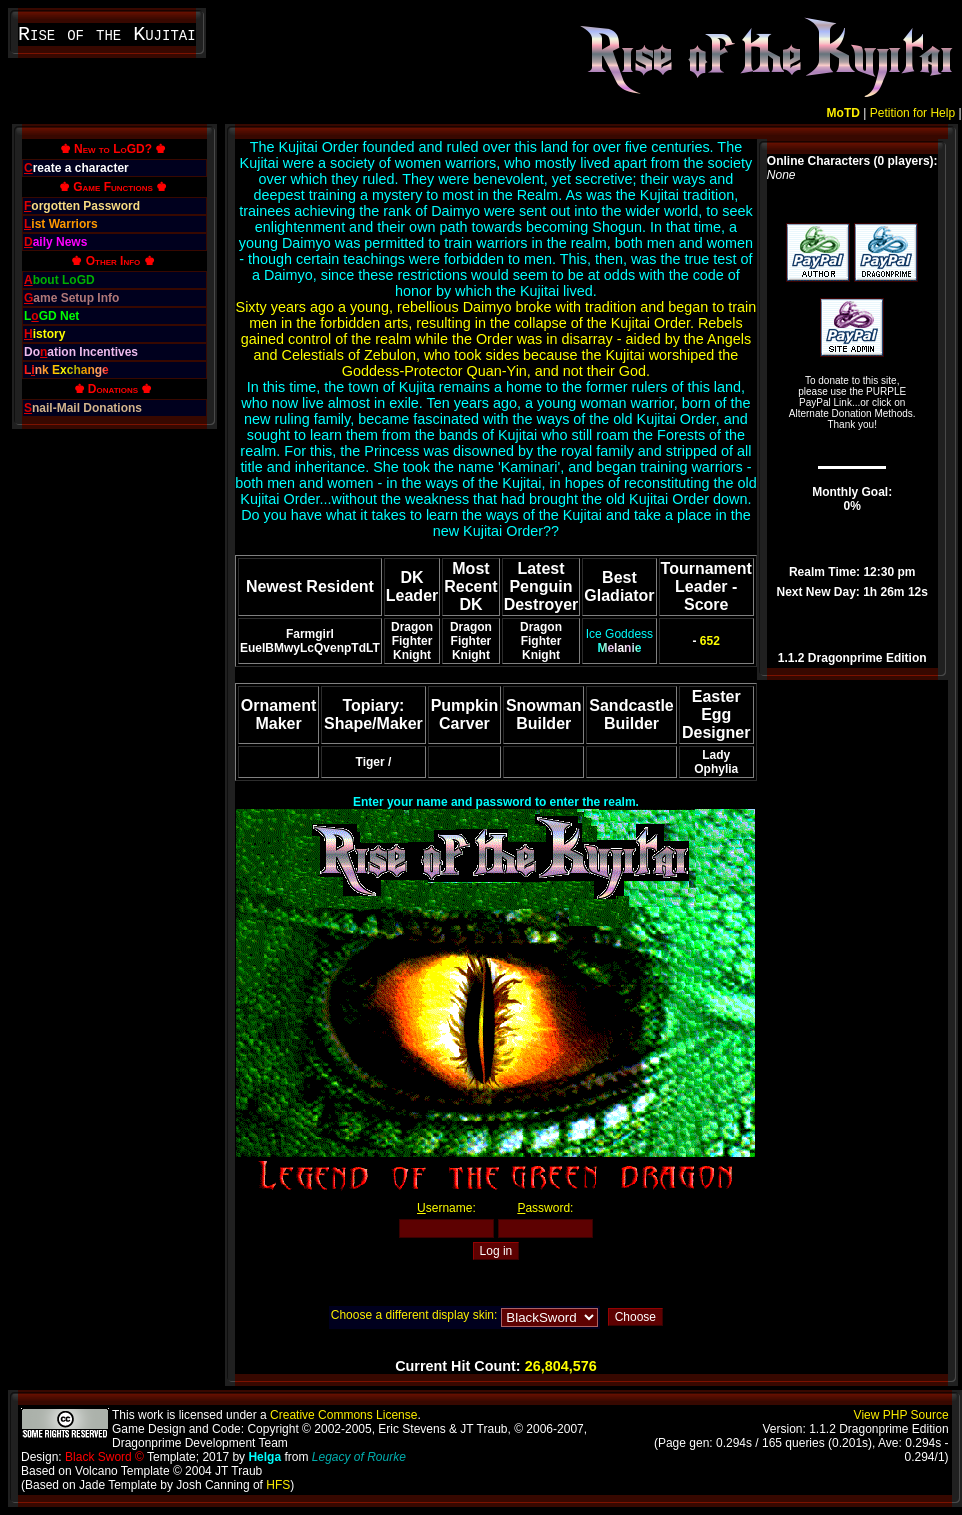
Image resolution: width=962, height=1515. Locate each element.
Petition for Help (912, 113)
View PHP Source (901, 1415)
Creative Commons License (343, 1415)
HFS (278, 1485)
